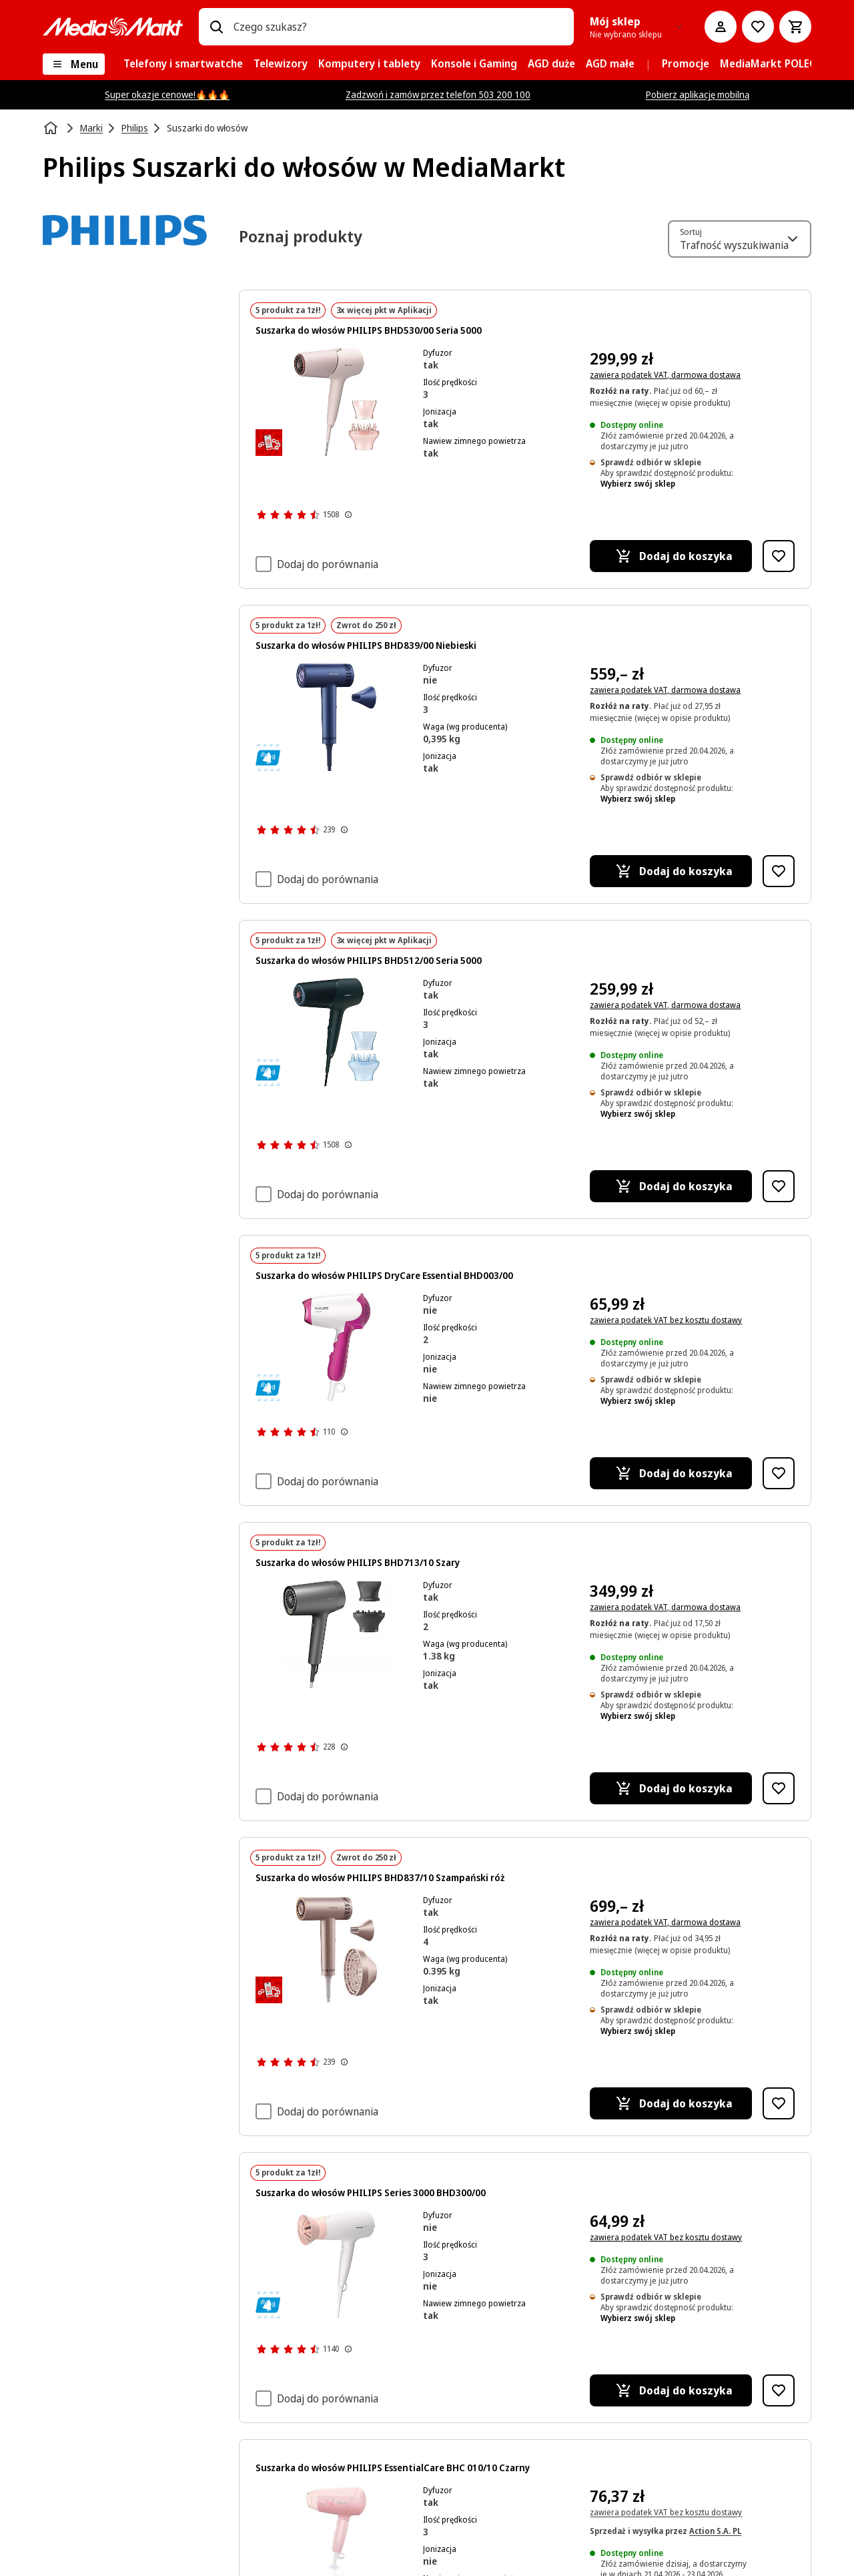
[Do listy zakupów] (758, 27)
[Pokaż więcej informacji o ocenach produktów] (348, 514)
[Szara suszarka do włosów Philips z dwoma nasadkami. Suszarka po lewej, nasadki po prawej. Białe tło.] (337, 1634)
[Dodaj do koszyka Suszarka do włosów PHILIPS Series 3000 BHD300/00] (671, 2390)
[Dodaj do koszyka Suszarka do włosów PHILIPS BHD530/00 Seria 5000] (671, 556)
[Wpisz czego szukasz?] (216, 27)
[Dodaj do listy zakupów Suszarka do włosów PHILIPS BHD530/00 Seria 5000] (779, 556)
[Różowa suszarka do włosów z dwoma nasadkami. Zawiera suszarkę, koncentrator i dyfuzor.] (337, 402)
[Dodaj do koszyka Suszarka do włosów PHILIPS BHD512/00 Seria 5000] (671, 1186)
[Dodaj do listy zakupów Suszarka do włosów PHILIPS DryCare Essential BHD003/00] (779, 1473)
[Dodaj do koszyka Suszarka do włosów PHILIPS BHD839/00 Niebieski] (671, 871)
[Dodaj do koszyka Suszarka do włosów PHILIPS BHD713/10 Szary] (671, 1788)
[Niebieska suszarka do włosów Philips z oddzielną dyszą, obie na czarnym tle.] (337, 717)
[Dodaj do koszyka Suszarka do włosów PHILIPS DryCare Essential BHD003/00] (671, 1473)
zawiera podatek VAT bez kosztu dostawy (666, 1320)
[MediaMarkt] (113, 26)
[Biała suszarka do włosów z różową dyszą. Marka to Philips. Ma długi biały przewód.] (337, 2264)
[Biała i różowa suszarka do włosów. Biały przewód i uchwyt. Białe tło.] (337, 1347)
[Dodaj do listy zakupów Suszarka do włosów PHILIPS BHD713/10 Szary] (779, 1788)
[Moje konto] (721, 27)
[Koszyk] (795, 27)
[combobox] (398, 26)
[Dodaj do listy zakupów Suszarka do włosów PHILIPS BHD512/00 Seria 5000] (779, 1186)
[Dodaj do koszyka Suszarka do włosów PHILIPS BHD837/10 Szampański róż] (671, 2103)
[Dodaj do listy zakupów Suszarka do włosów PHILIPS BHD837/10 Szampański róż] (779, 2103)
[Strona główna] (52, 128)
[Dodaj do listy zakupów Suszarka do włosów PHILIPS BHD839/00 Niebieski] (779, 871)
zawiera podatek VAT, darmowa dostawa (665, 374)
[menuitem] (183, 64)
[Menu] (74, 64)
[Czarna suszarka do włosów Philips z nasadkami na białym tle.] (337, 1032)
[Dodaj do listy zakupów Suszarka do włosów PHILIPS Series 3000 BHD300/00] (779, 2390)
